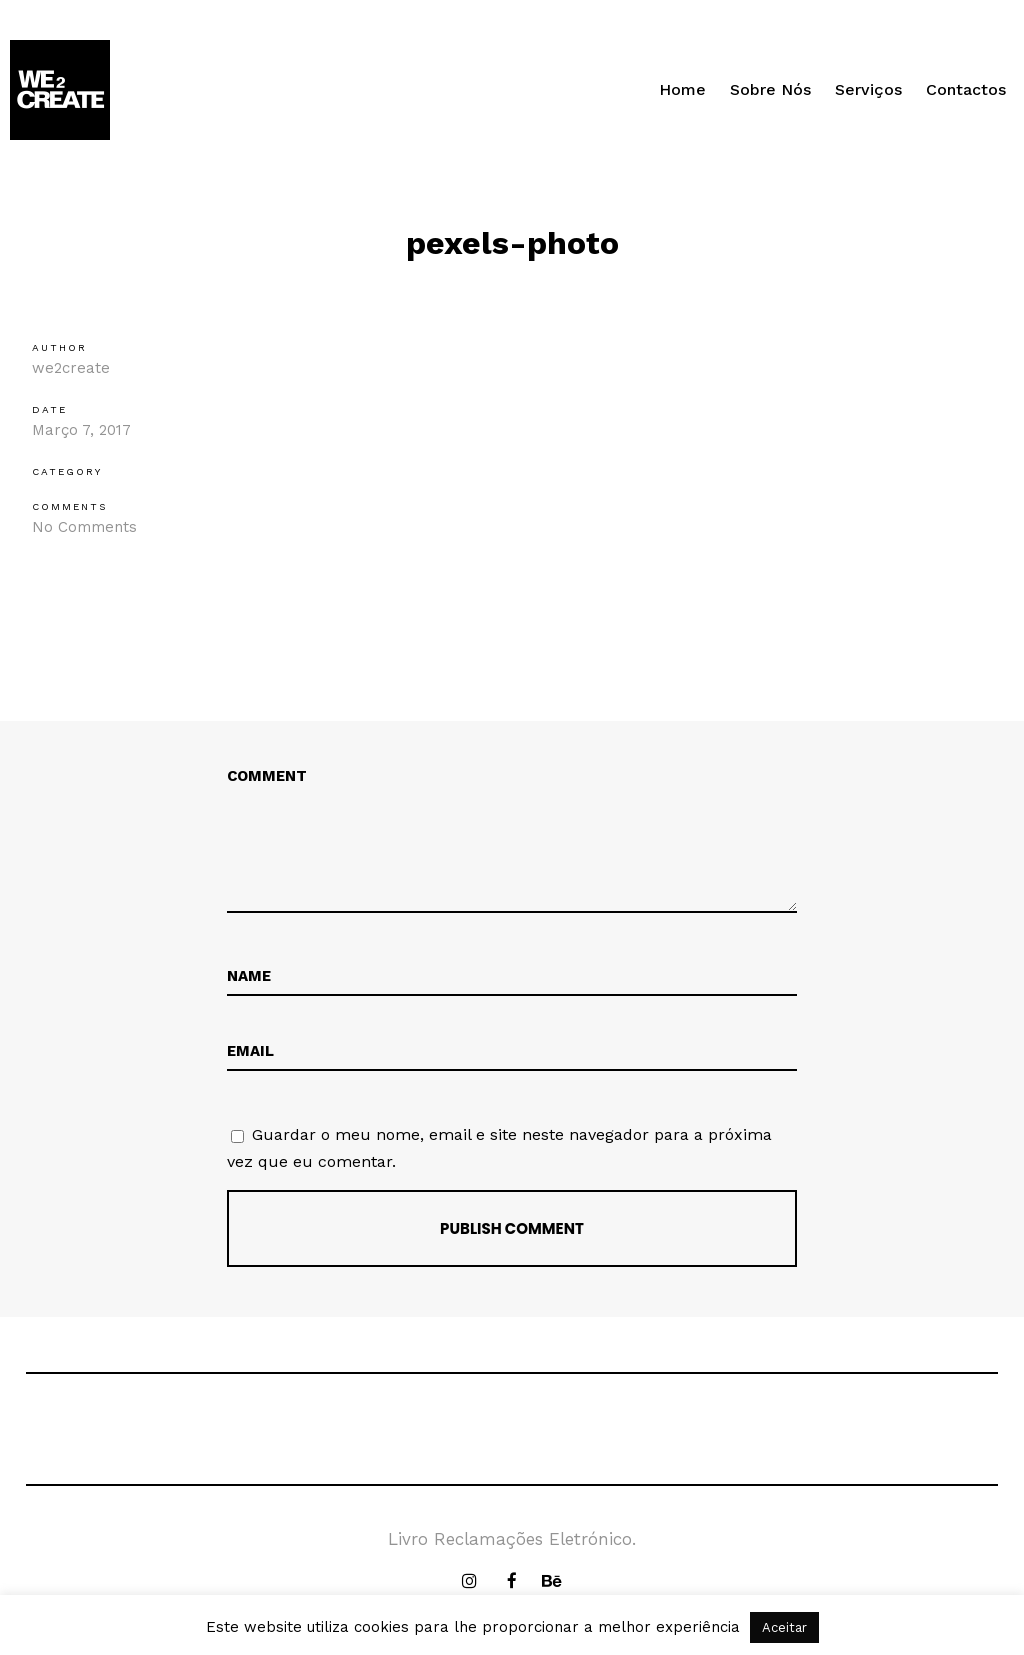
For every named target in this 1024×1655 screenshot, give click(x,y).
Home (682, 89)
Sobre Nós (770, 89)
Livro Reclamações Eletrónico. (512, 1539)
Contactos (966, 89)
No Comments (84, 527)
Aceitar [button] (784, 1627)
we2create (71, 368)
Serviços (868, 89)
